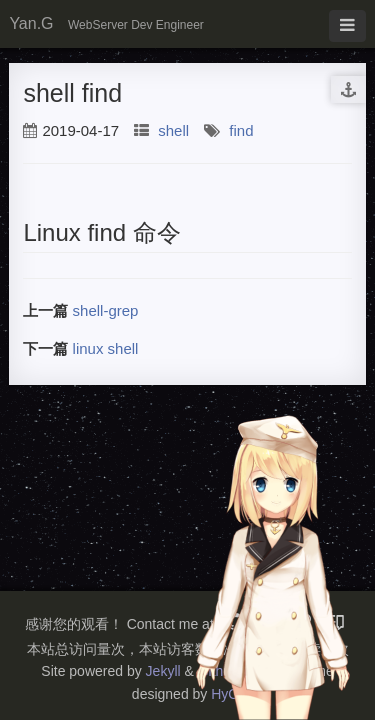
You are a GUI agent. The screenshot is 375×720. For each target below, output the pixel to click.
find (241, 130)
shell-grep (106, 310)
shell (173, 130)
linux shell (106, 348)
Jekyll (163, 671)
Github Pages (240, 671)
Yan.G (31, 23)
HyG (225, 694)
